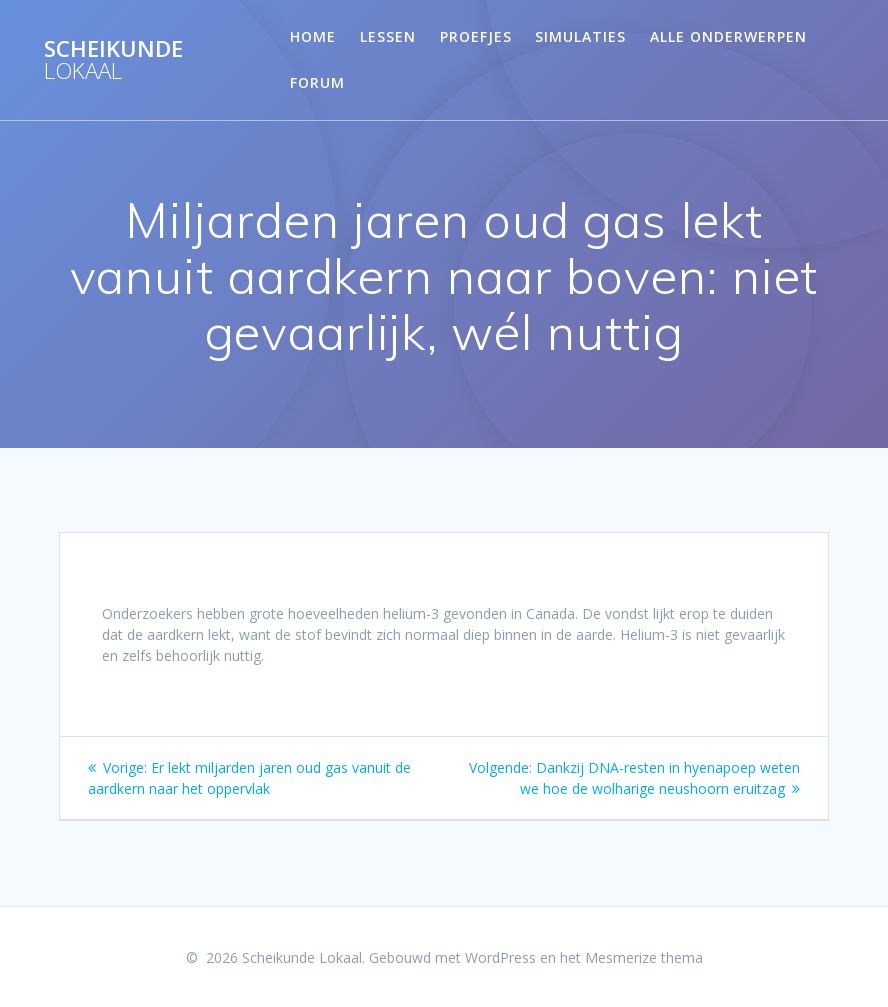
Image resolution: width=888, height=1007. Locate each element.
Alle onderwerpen (728, 36)
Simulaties (580, 36)
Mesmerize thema (644, 957)
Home (313, 36)
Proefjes (476, 36)
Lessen (388, 36)
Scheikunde (113, 60)
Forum (317, 82)
